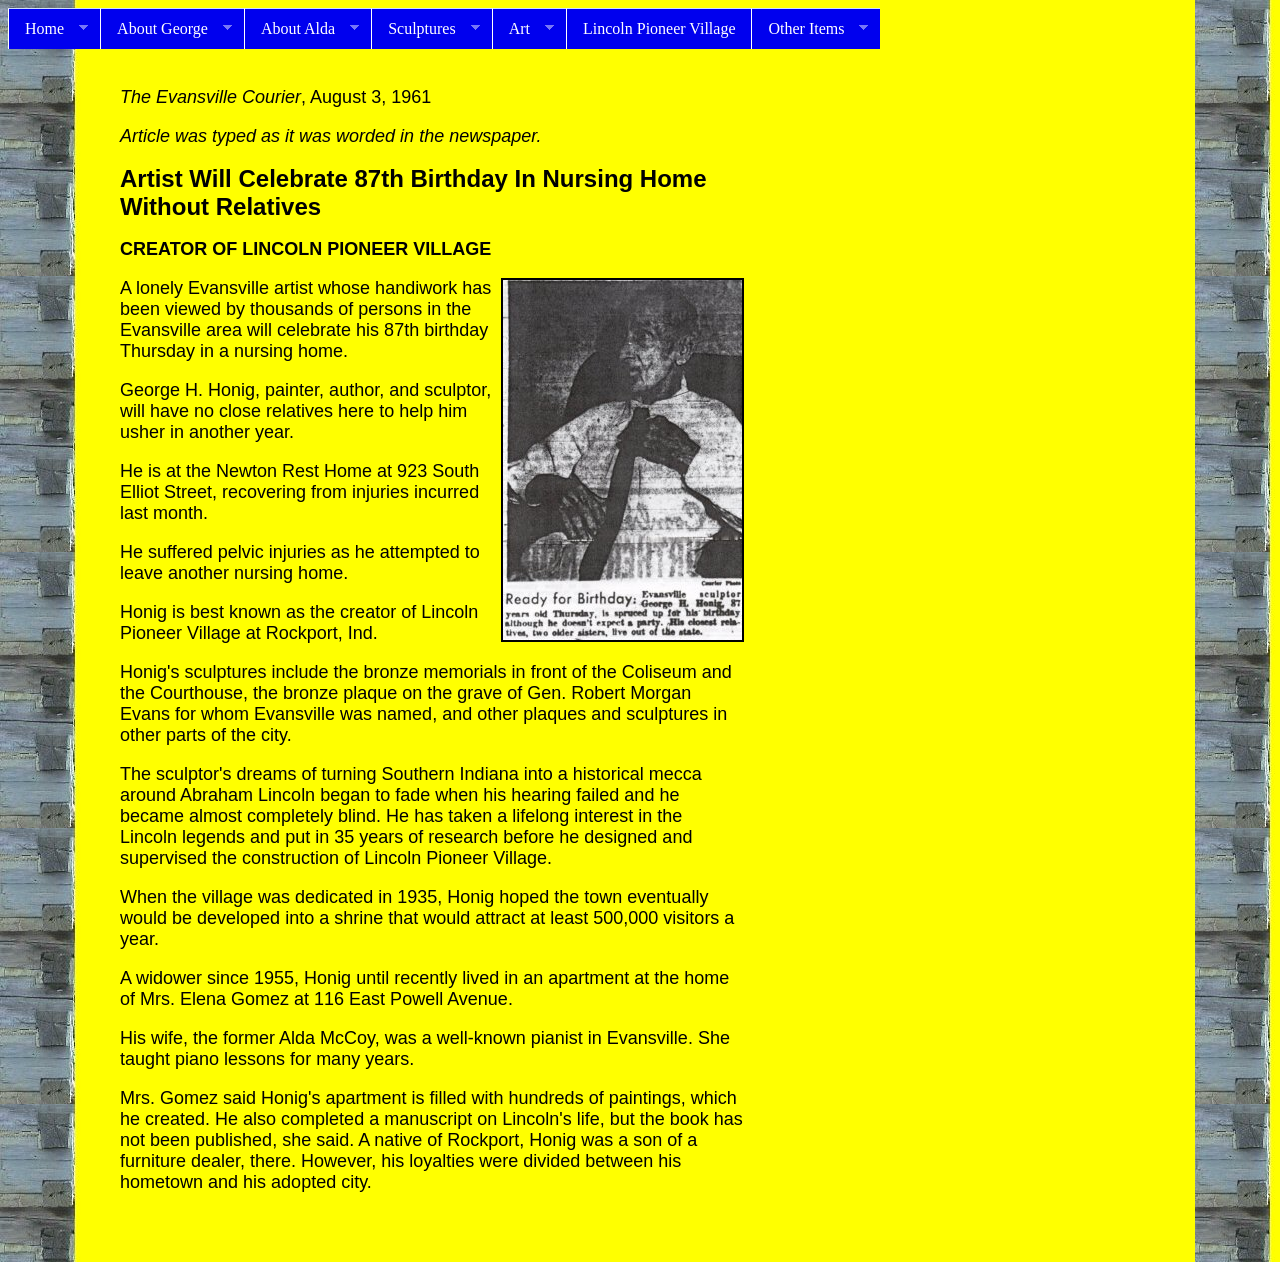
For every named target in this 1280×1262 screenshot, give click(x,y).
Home (48, 29)
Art (523, 29)
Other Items (809, 29)
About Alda (301, 29)
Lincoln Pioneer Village (659, 28)
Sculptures (425, 29)
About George (166, 29)
